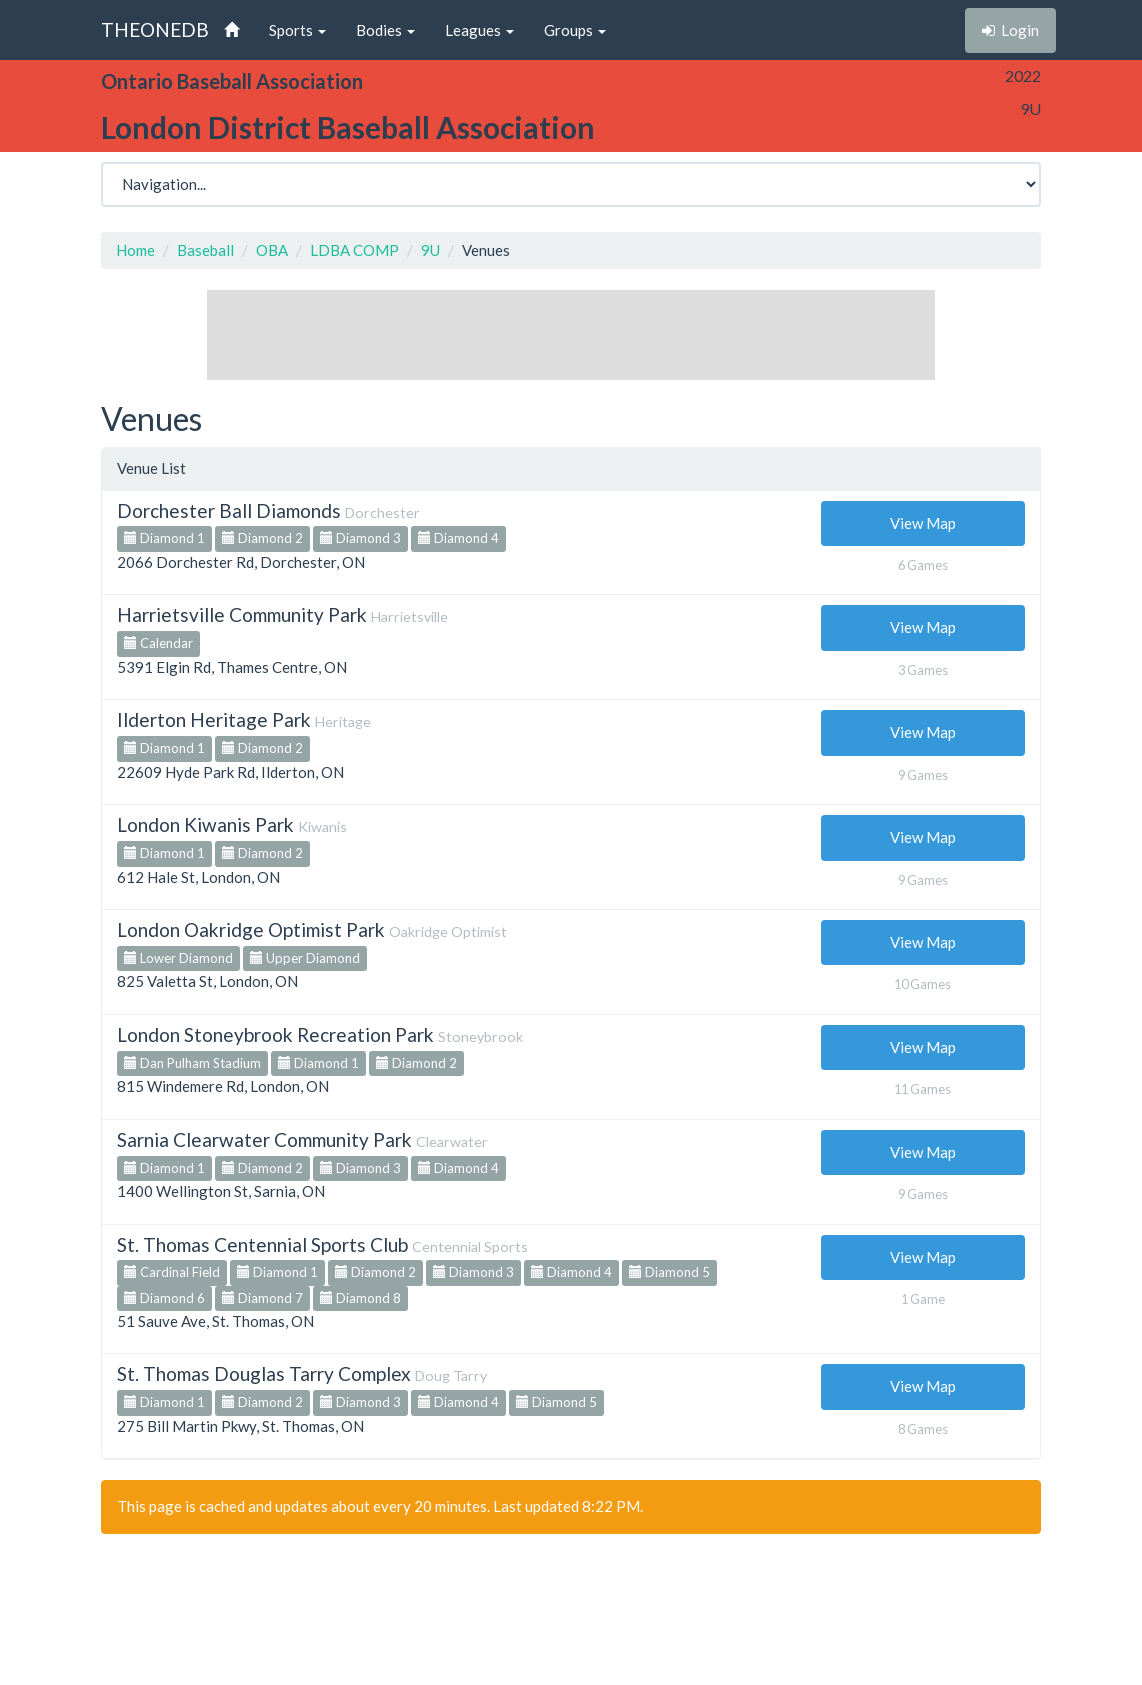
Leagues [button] (479, 30)
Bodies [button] (385, 30)
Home (135, 250)
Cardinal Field (172, 1272)
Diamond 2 (262, 538)
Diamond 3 (360, 538)
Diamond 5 (669, 1272)
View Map (923, 523)
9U (430, 250)
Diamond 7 (262, 1298)
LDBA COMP (354, 250)
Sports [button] (297, 30)
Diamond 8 (360, 1298)
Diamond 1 (164, 538)
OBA (272, 250)
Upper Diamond (305, 958)
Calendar (158, 643)
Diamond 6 (164, 1298)
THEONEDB (155, 29)
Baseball (205, 250)
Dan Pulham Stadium (192, 1063)
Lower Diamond (178, 958)
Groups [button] (575, 30)
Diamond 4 (458, 538)
